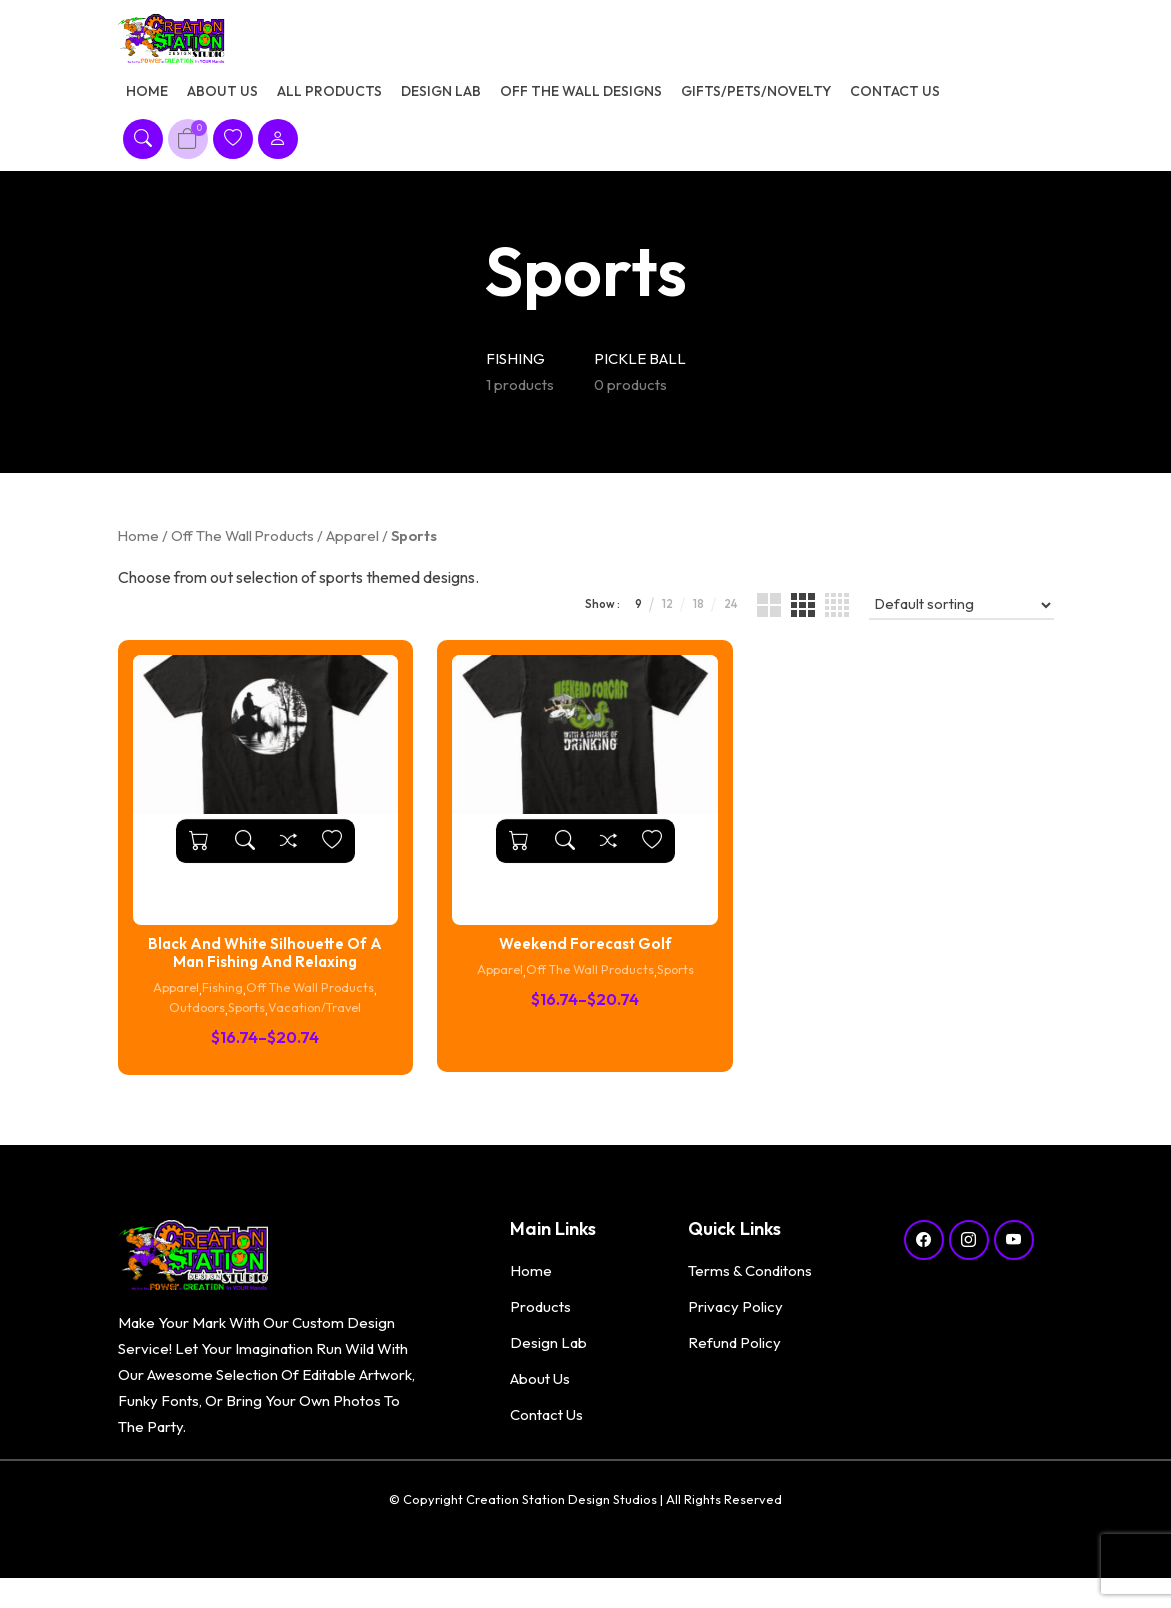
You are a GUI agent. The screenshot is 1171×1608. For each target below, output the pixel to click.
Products (540, 1321)
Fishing (219, 1004)
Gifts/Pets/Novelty (756, 98)
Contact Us (895, 98)
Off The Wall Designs (581, 98)
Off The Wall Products (242, 550)
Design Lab (441, 98)
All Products (329, 98)
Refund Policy (734, 1357)
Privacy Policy (735, 1321)
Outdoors (190, 1024)
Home (147, 98)
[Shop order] (958, 620)
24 (722, 619)
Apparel (352, 550)
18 (686, 619)
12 (652, 619)
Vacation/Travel (321, 1024)
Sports (245, 1024)
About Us (222, 98)
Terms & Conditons (750, 1285)
